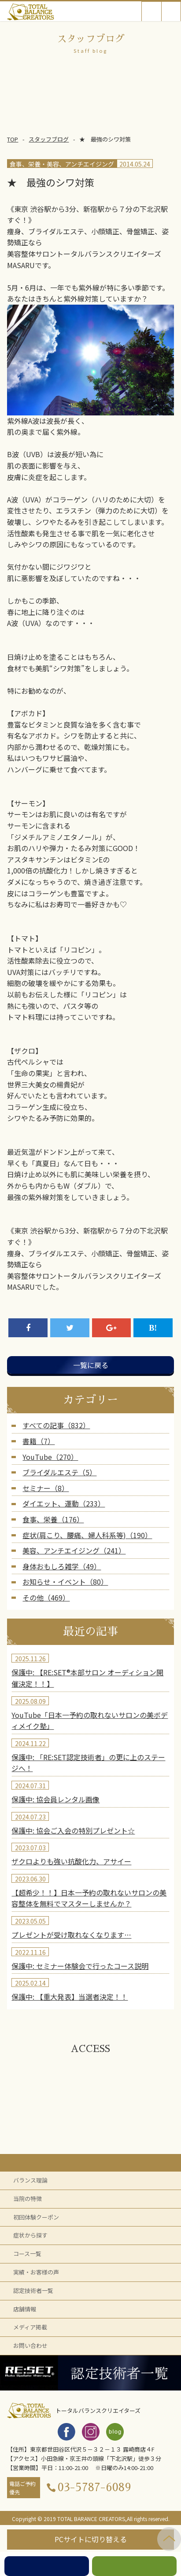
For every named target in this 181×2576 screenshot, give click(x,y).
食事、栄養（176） (53, 1519)
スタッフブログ (49, 139)
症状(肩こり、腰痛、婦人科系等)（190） (87, 1535)
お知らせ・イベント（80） (65, 1581)
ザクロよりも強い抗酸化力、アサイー (71, 1861)
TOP (12, 139)
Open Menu (171, 11)
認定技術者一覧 (33, 2290)
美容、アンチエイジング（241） (74, 1550)
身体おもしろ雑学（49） (61, 1566)
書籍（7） (38, 1441)
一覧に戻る (90, 1365)
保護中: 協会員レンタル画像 (55, 1799)
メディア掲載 (30, 2327)
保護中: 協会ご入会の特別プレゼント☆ (73, 1830)
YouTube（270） (50, 1457)
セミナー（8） (45, 1488)
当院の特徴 (27, 2198)
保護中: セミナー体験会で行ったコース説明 (79, 1966)
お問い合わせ (30, 2345)
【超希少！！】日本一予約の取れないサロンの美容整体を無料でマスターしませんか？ (88, 1898)
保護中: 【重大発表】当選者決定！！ (69, 1996)
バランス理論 (30, 2180)
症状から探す (30, 2235)
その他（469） (46, 1597)
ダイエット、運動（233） (63, 1503)
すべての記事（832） (56, 1425)
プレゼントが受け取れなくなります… (71, 1934)
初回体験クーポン (36, 2217)
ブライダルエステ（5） (59, 1472)
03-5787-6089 (94, 2487)
